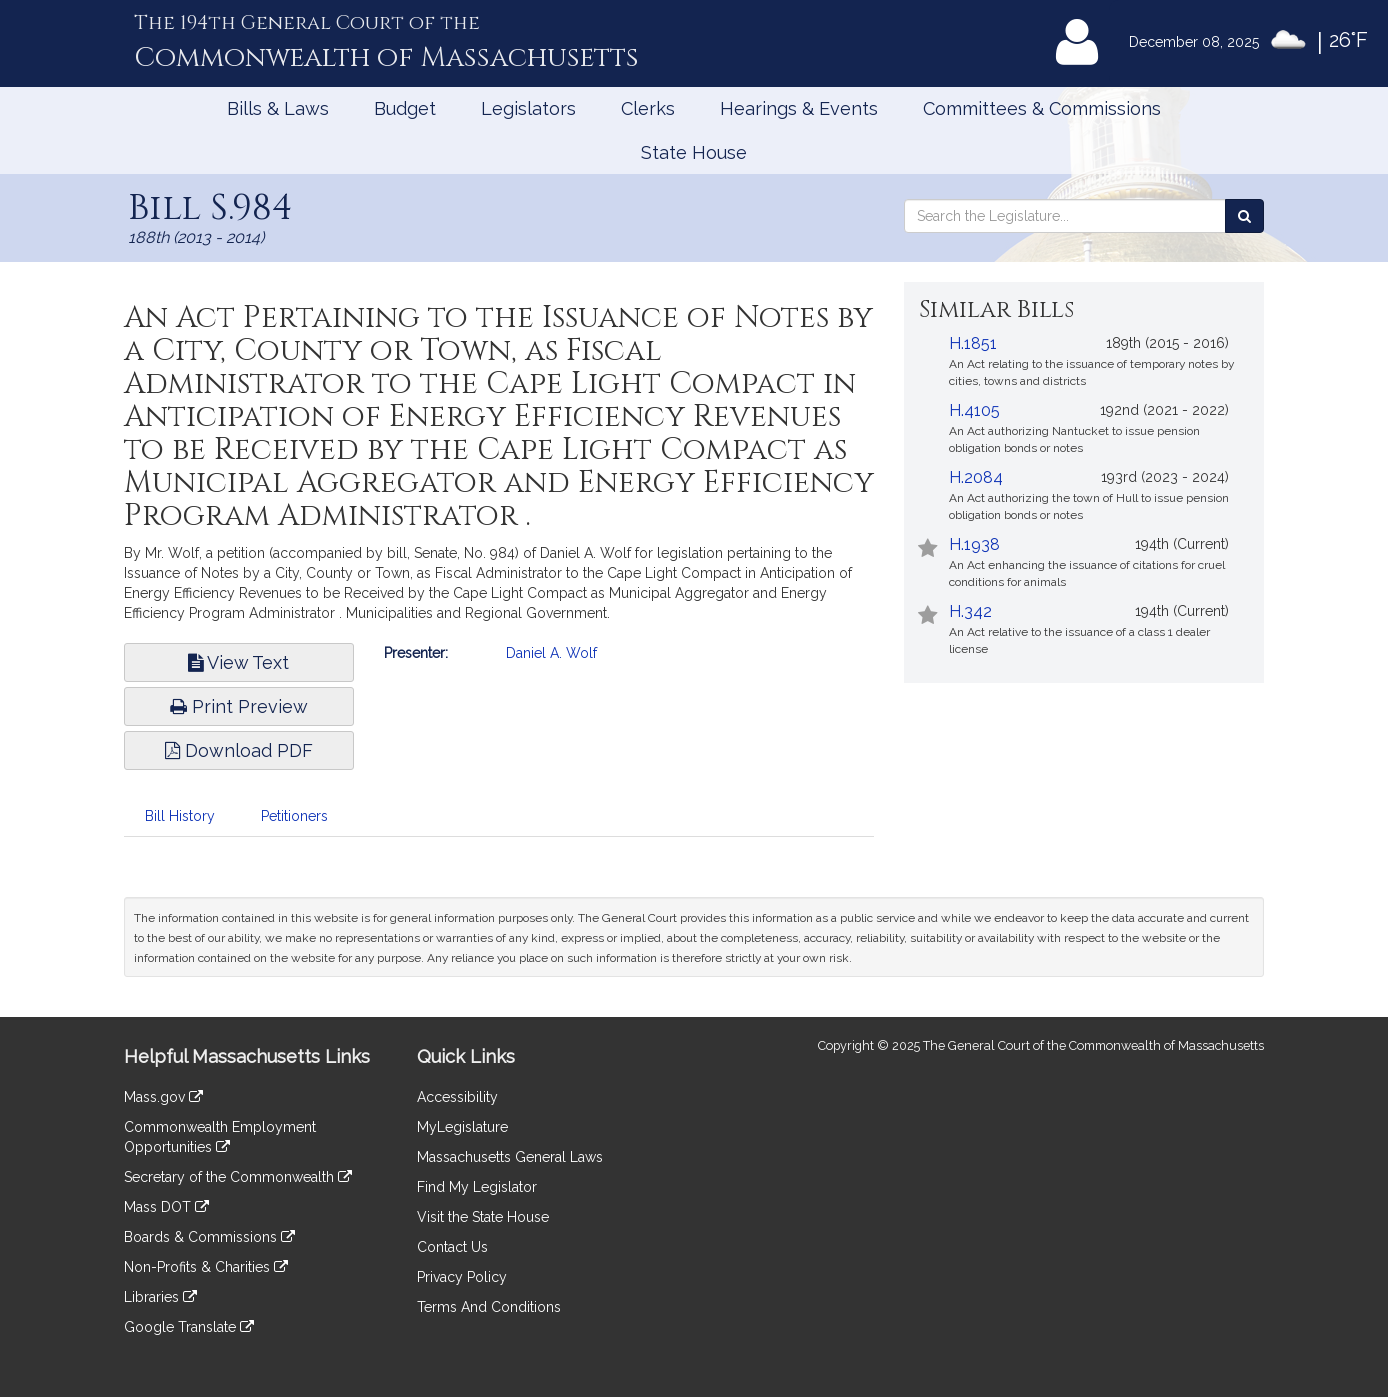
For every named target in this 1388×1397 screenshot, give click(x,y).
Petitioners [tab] (294, 816)
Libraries (160, 1297)
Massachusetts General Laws (510, 1157)
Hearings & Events (799, 108)
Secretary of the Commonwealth (238, 1177)
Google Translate (189, 1327)
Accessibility (457, 1097)
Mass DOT (166, 1207)
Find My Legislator (477, 1187)
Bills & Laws (278, 108)
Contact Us (452, 1247)
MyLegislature (462, 1127)
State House (694, 152)
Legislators (528, 108)
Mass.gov (163, 1097)
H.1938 (974, 544)
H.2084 (976, 477)
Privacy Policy (462, 1277)
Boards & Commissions (209, 1237)
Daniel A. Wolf (551, 653)
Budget (405, 108)
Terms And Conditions (489, 1307)
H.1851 (973, 343)
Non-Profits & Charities (206, 1267)
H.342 (970, 611)
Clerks (648, 108)
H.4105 (974, 410)
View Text (238, 662)
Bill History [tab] (180, 816)
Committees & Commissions (1042, 108)
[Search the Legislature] (1244, 216)
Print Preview (239, 706)
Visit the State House (483, 1217)
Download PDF (239, 750)
